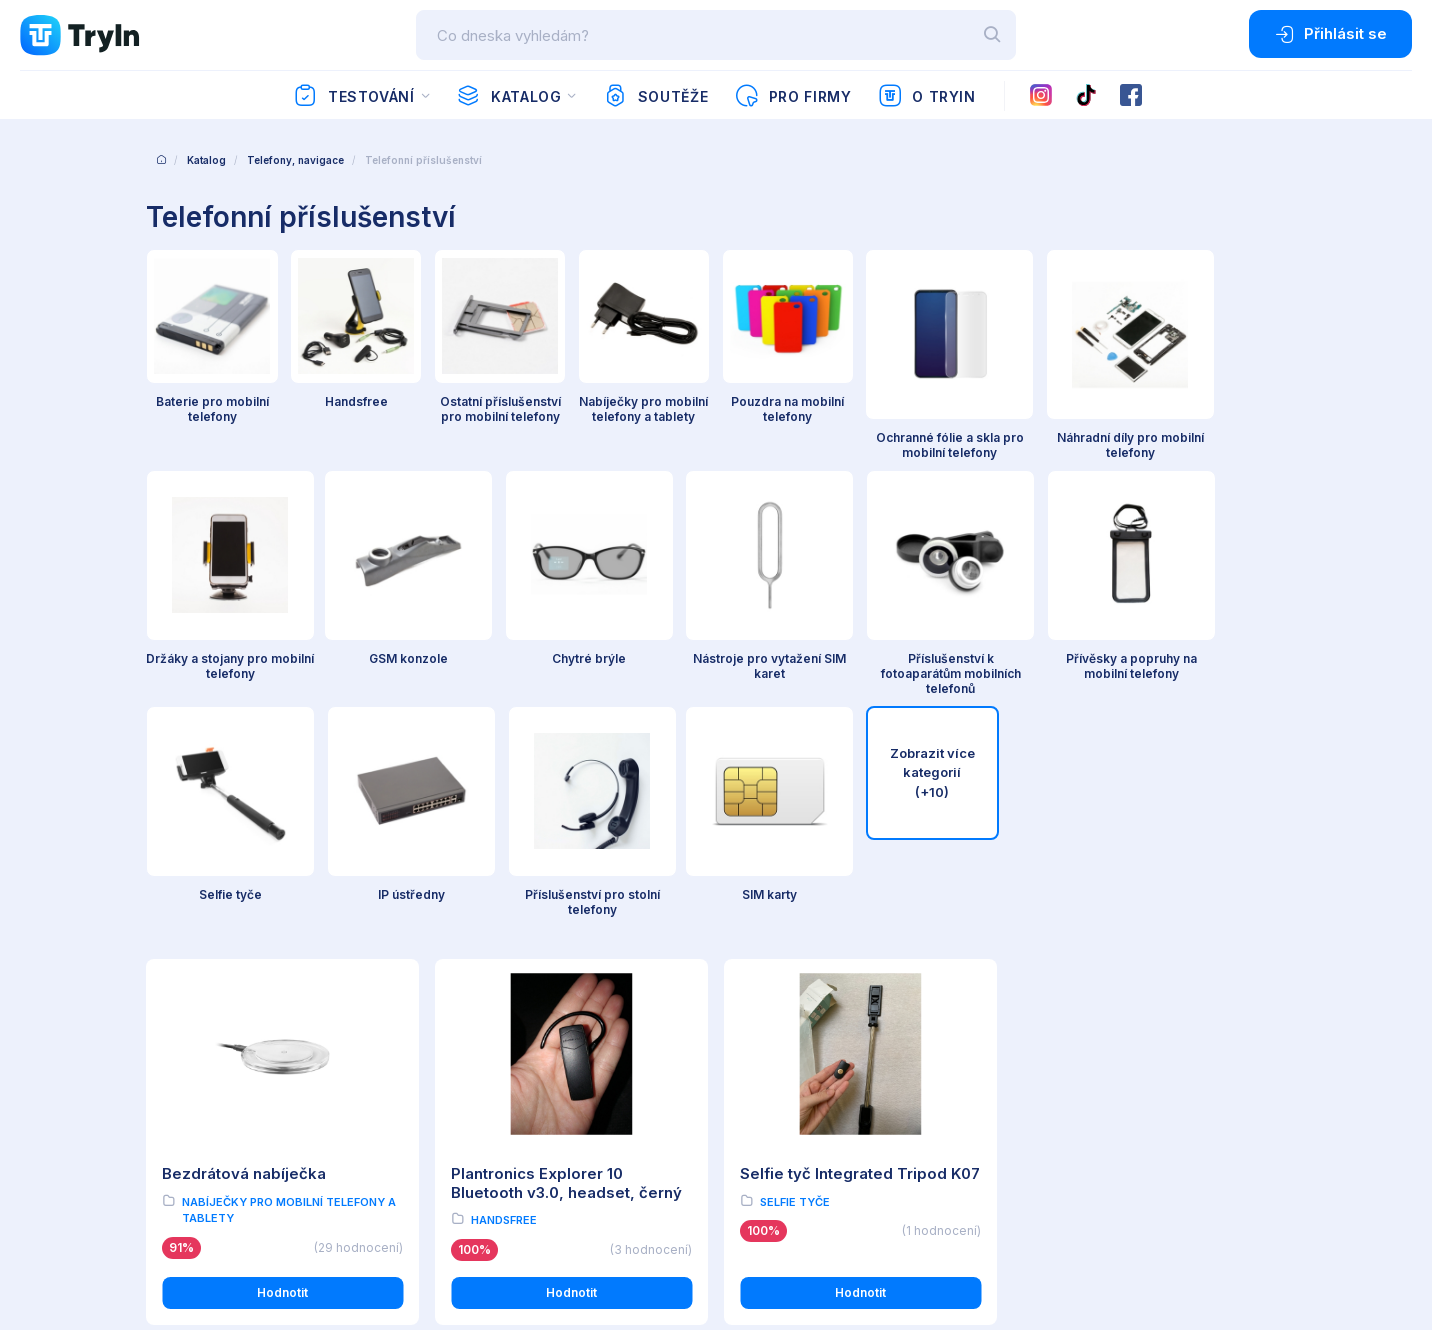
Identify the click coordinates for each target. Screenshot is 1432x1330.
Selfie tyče (795, 708)
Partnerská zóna (492, 1130)
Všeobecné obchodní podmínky (241, 1046)
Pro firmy (792, 96)
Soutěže (655, 96)
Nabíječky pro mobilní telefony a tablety (289, 716)
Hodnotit (282, 799)
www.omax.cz (1104, 1107)
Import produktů (492, 1102)
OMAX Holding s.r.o (309, 1239)
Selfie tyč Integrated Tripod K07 (860, 680)
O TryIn (927, 96)
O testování (478, 1046)
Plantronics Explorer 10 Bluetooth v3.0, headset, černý (566, 690)
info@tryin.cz (1102, 1127)
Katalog (508, 96)
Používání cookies (200, 1102)
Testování (353, 96)
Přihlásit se (1330, 34)
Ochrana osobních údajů (217, 1074)
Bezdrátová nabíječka (244, 680)
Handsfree (504, 727)
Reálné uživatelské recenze (526, 1074)
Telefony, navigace (295, 160)
